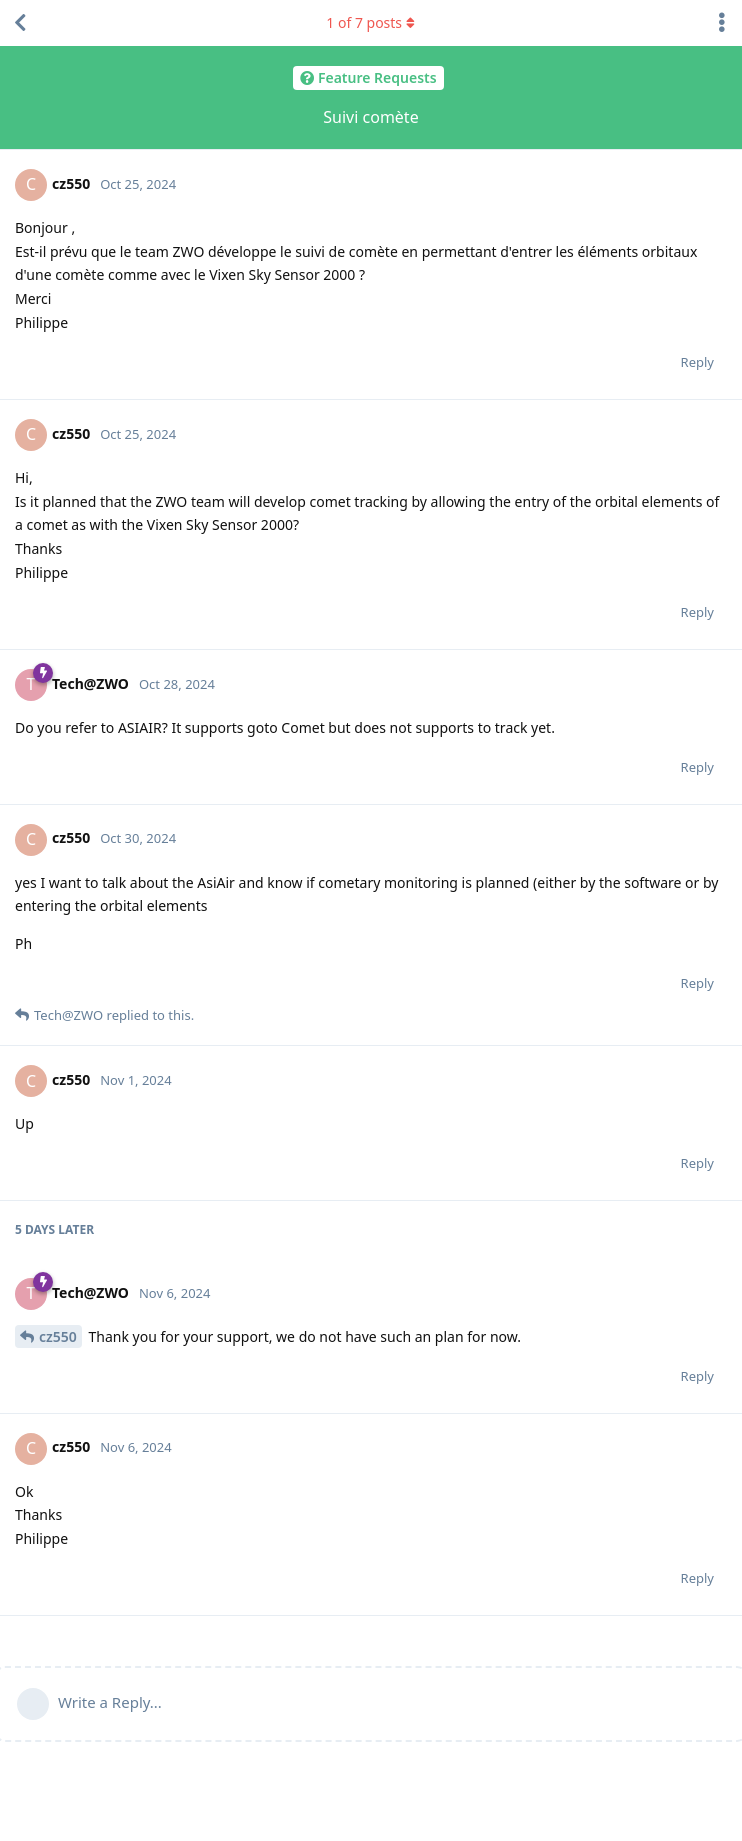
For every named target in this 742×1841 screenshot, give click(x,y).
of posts (371, 22)
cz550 (58, 1336)
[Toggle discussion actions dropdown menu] (722, 23)
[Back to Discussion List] (20, 23)
